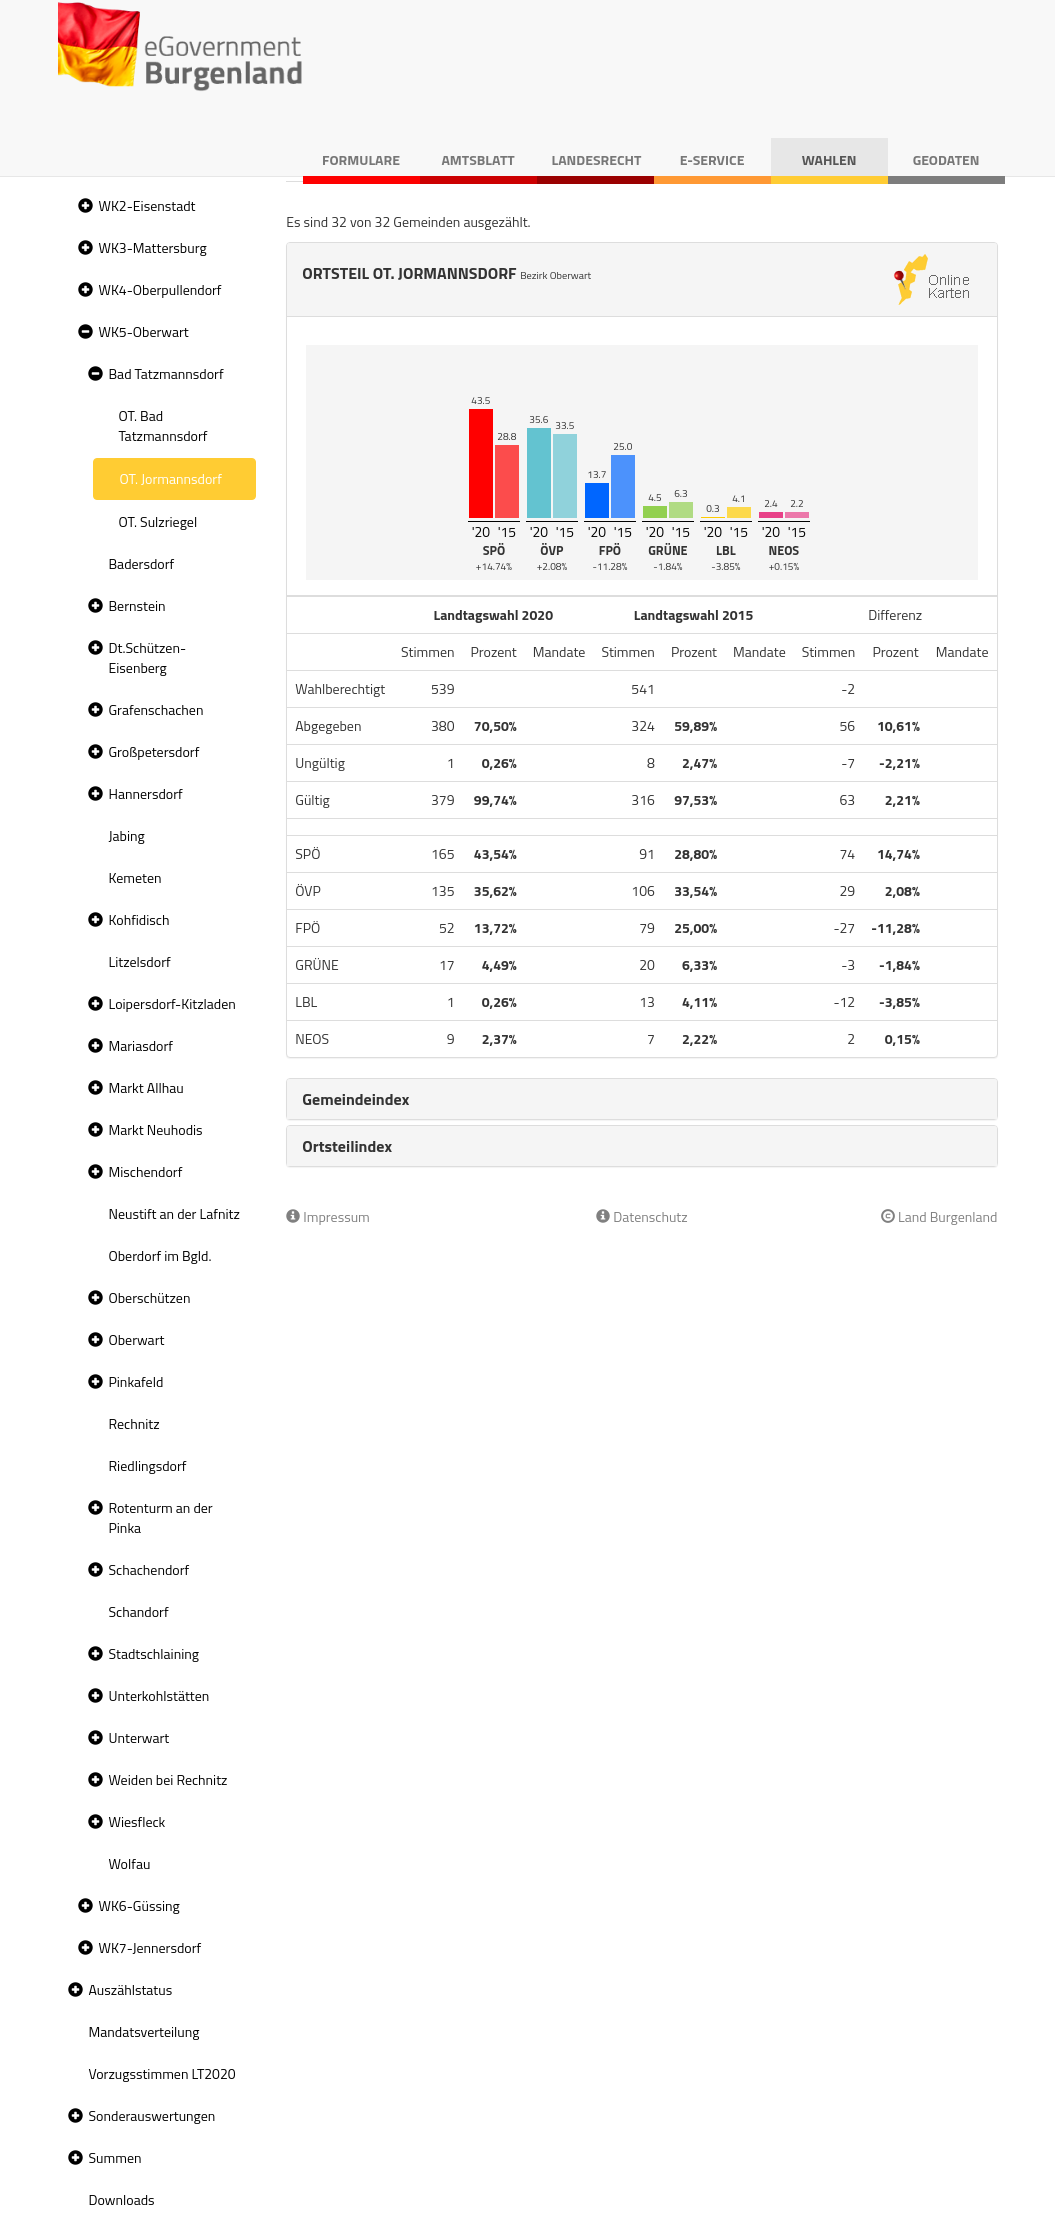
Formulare (361, 159)
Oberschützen (150, 1297)
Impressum (328, 1216)
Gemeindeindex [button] (355, 1099)
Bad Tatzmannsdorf (166, 373)
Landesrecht (597, 159)
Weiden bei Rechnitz (168, 1779)
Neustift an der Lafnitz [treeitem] (174, 1213)
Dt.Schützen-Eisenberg (148, 657)
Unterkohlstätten (159, 1695)
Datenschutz (641, 1216)
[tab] (641, 1099)
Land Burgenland (939, 1216)
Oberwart (137, 1339)
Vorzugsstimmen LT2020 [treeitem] (162, 2073)
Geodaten (946, 159)
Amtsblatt (477, 159)
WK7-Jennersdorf (150, 1947)
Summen (115, 2157)
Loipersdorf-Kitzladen (172, 1003)
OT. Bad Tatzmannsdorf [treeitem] (163, 425)
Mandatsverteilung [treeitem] (144, 2031)
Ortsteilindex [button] (347, 1146)
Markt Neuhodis (156, 1129)
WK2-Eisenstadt (147, 205)
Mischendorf (146, 1171)
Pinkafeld (136, 1381)
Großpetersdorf (154, 751)
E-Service (712, 159)
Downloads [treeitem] (122, 2199)
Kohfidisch (139, 919)
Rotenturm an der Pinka (161, 1517)
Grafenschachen (156, 709)
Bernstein (137, 605)
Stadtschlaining (154, 1653)
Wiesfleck (137, 1821)
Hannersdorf (146, 793)
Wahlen (829, 159)
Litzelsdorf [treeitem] (140, 961)
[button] (83, 206)
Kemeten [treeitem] (135, 877)
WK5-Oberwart (144, 331)
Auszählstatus (131, 1989)
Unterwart (139, 1737)
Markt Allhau (146, 1087)
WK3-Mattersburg (153, 247)
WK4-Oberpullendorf (160, 289)
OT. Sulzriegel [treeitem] (158, 521)
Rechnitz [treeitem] (134, 1423)
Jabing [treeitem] (127, 835)
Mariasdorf (141, 1045)
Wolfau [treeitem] (130, 1863)
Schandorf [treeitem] (139, 1611)
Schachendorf (149, 1569)
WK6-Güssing (139, 1905)
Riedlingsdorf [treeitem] (148, 1465)
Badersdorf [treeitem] (142, 563)
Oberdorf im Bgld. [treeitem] (160, 1255)
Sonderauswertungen (152, 2115)
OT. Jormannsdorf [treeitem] (171, 478)
